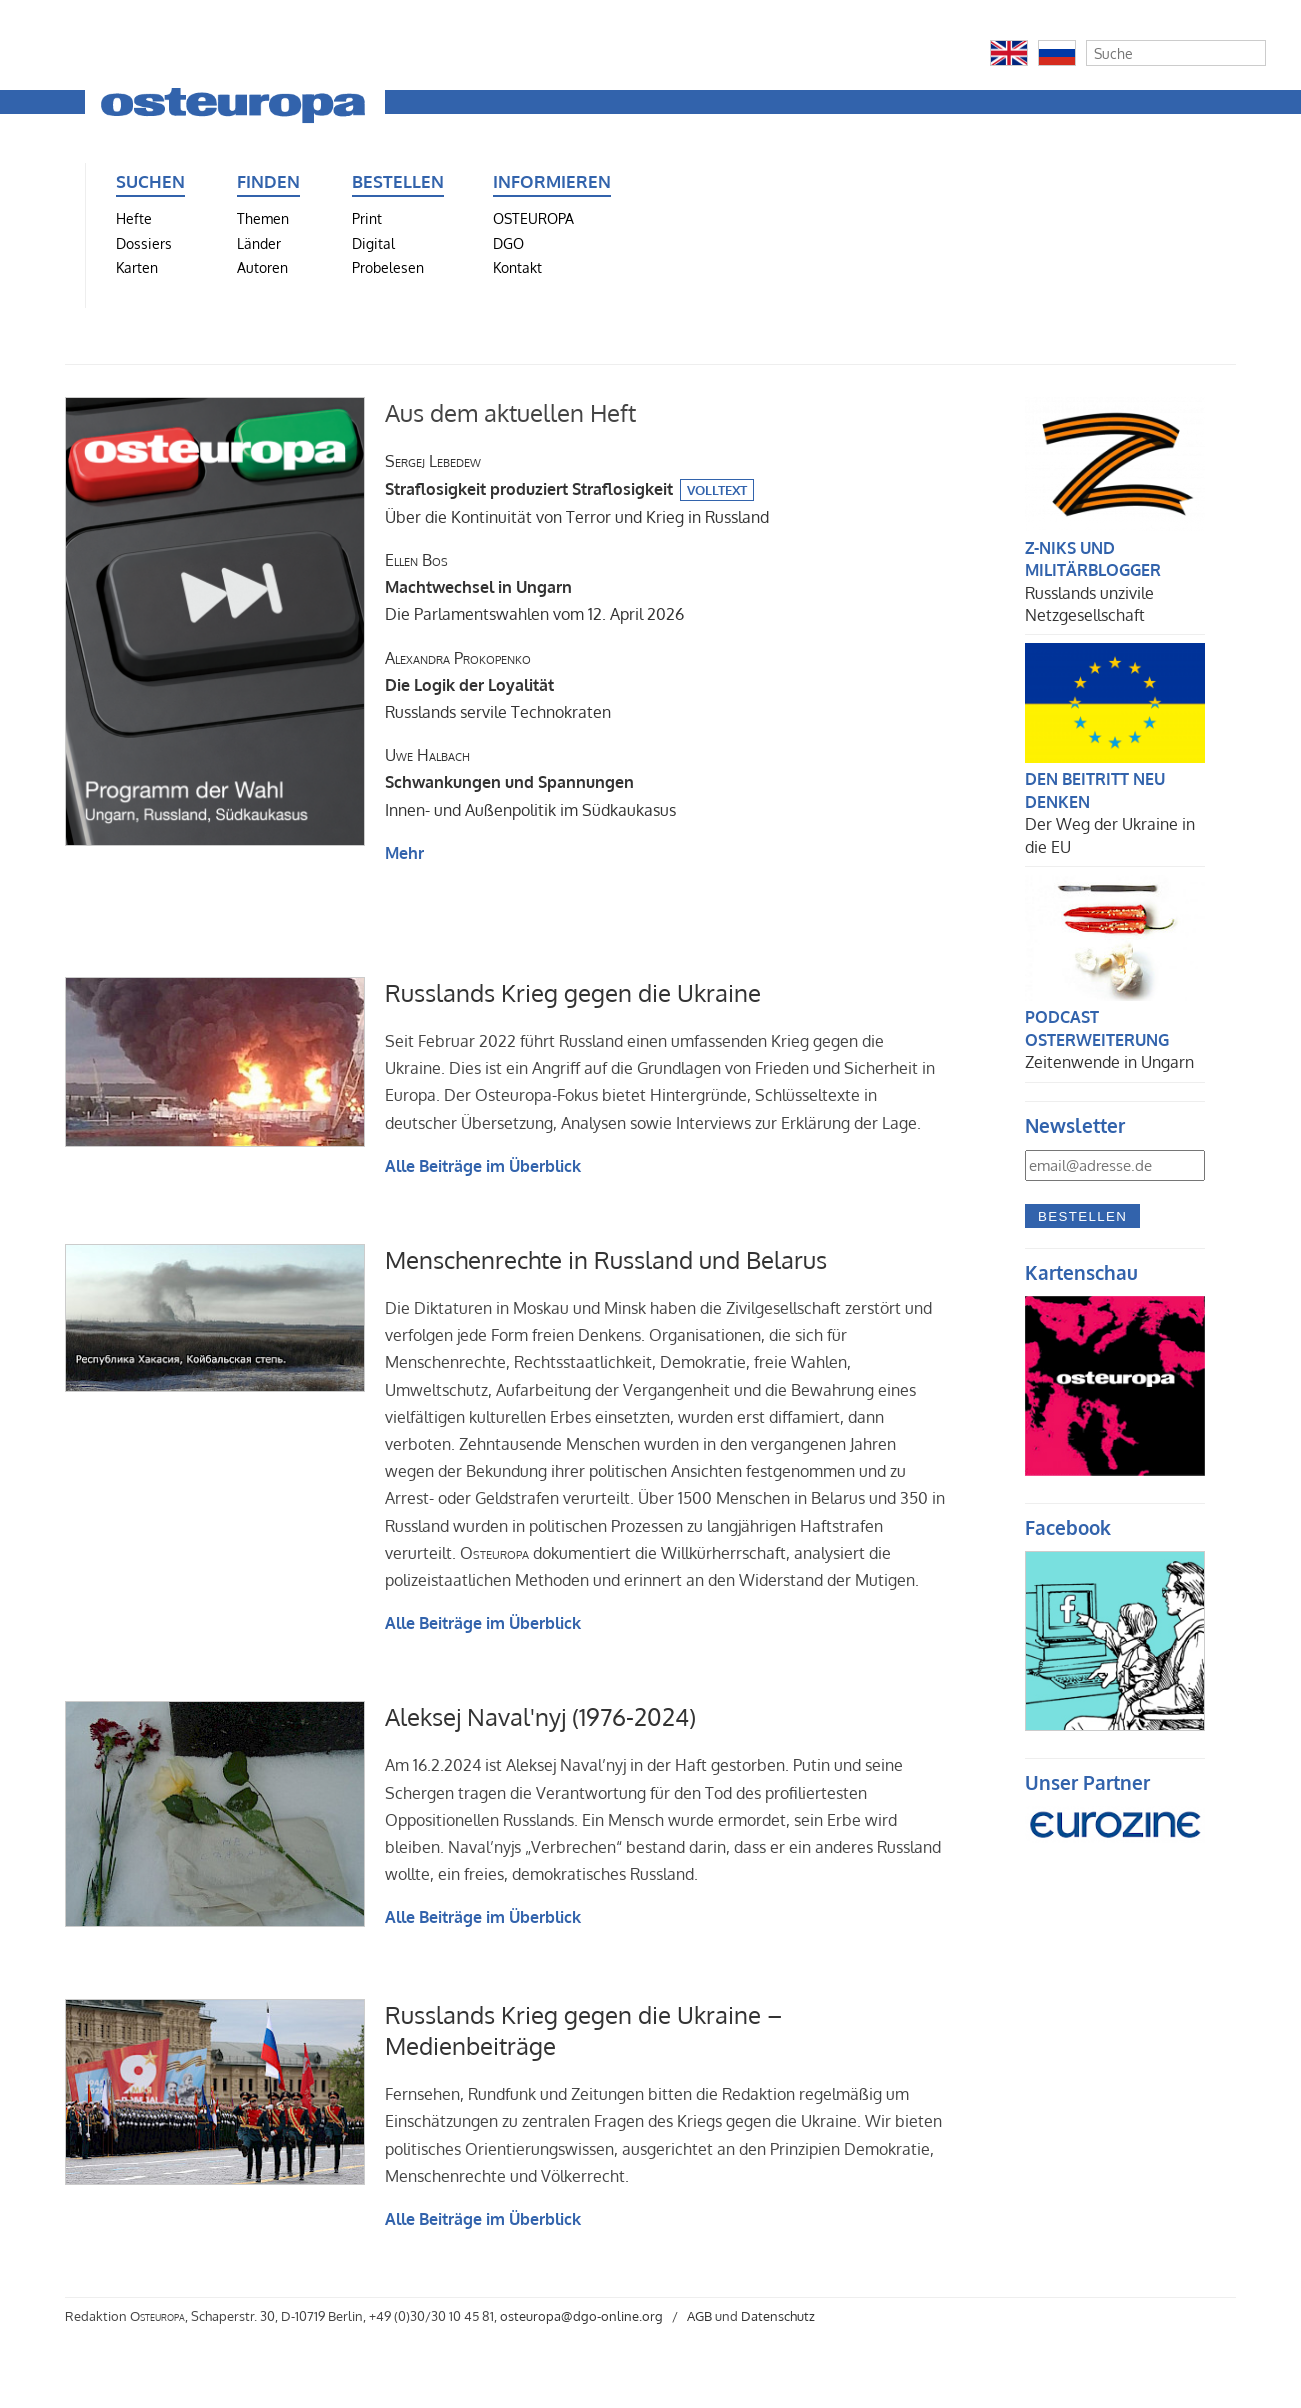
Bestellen (1082, 1216)
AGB (699, 2316)
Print (367, 218)
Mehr (404, 853)
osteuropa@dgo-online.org (581, 2316)
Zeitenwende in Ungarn (1109, 1062)
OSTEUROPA (533, 218)
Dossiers (144, 243)
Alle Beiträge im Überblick (483, 1166)
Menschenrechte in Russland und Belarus (606, 1259)
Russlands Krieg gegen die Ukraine (573, 992)
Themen (263, 218)
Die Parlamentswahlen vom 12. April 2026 (534, 587)
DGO (508, 243)
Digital (373, 243)
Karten (137, 267)
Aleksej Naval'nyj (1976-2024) (540, 1716)
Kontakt (517, 267)
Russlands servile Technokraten (498, 685)
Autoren (262, 267)
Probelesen (388, 267)
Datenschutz (778, 2316)
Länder (259, 243)
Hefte (134, 218)
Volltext (717, 490)
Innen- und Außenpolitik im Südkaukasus (530, 782)
